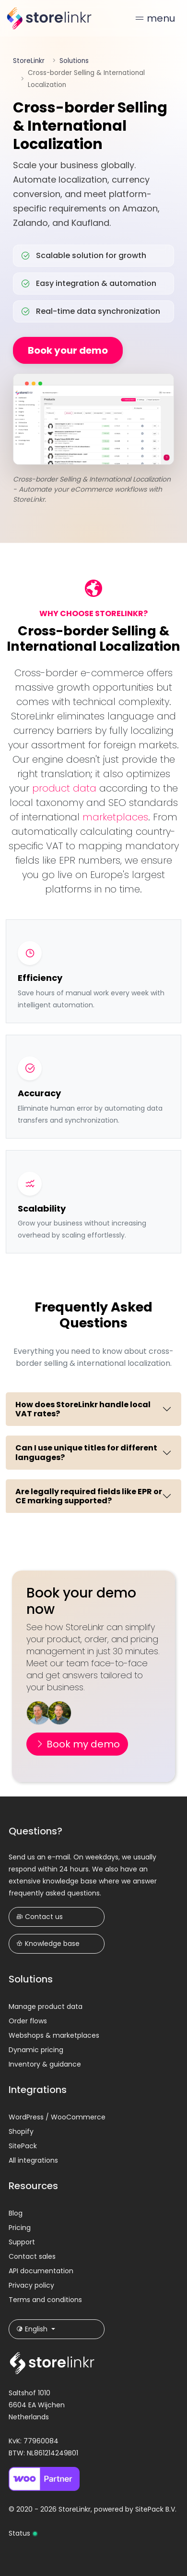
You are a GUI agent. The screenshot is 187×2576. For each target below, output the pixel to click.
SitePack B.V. (155, 2509)
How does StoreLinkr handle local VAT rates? (83, 1409)
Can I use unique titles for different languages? (86, 1452)
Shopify (21, 2131)
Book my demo (77, 1744)
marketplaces (115, 817)
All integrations (33, 2160)
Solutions (74, 60)
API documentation (41, 2271)
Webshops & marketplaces (54, 2035)
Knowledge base (48, 1943)
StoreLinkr (29, 60)
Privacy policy (31, 2285)
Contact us (39, 1916)
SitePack (23, 2146)
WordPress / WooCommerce (57, 2117)
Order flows (28, 2021)
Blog (16, 2213)
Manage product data (45, 2006)
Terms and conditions (45, 2299)
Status (23, 2533)
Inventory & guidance (45, 2064)
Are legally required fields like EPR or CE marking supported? (88, 1496)
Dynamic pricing (36, 2050)
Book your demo (68, 350)
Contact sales (32, 2256)
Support (22, 2242)
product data (64, 788)
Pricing (20, 2227)
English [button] (32, 2329)
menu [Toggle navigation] (155, 18)
